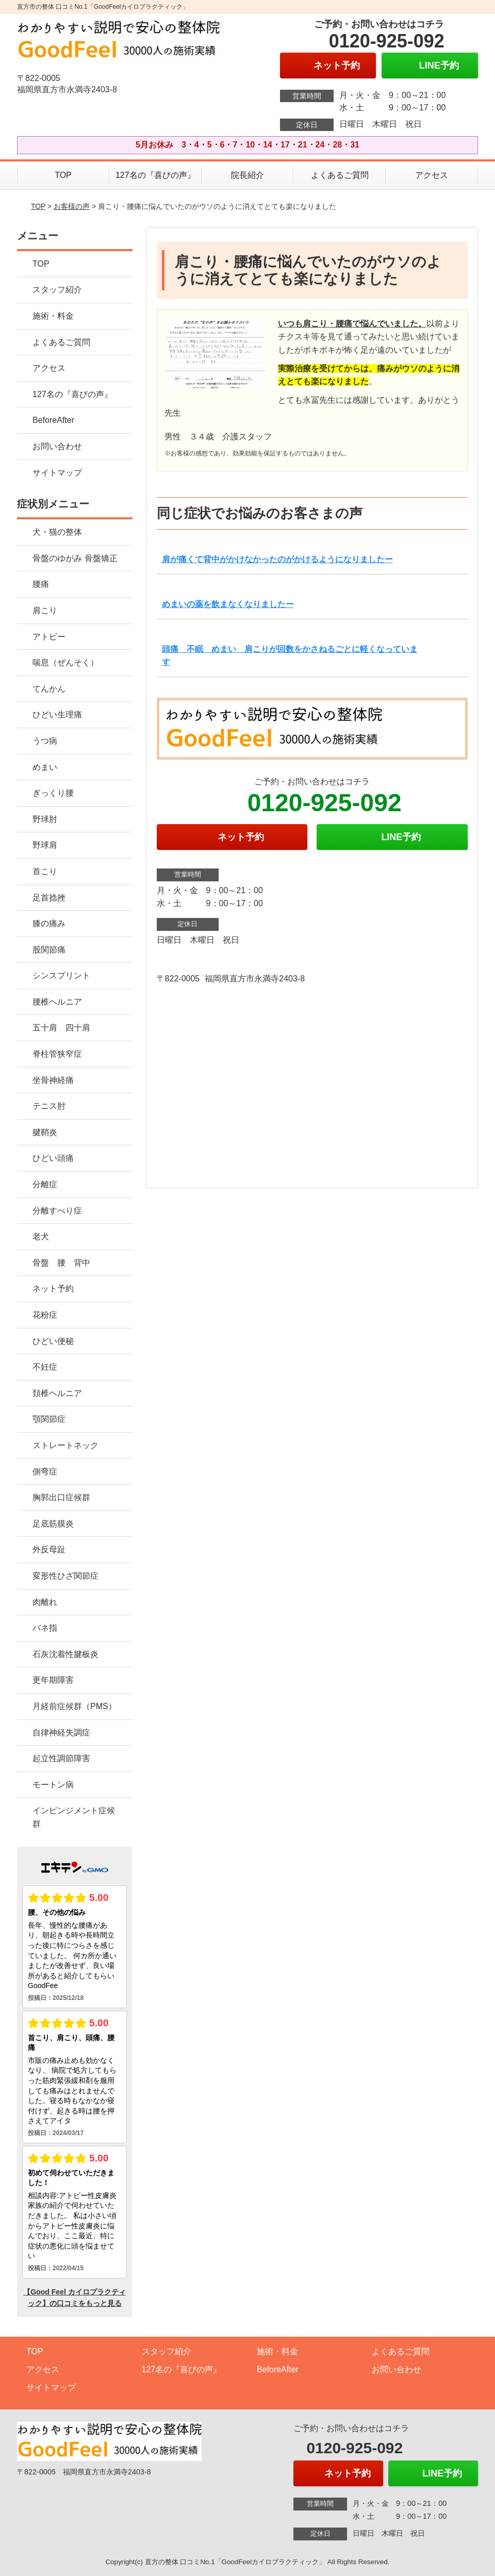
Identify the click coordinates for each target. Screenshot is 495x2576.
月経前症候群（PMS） (74, 1706)
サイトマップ (57, 472)
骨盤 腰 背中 (61, 1262)
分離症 (44, 1184)
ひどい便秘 (53, 1341)
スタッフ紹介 (57, 289)
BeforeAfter (53, 420)
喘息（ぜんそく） (65, 662)
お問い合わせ (57, 446)
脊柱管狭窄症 (57, 1053)
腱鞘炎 (44, 1132)
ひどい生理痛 (57, 714)
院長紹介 (247, 175)
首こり (44, 871)
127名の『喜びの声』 (155, 175)
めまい (44, 767)
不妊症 (44, 1367)
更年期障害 (53, 1680)
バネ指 (44, 1627)
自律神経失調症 (61, 1732)
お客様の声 (72, 206)
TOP (63, 175)
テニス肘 (48, 1106)
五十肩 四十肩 (61, 1027)
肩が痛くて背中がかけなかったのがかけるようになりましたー (277, 559)
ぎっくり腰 (53, 793)
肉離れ (44, 1602)
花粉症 (44, 1314)
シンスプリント (61, 975)
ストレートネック (65, 1445)
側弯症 (44, 1471)
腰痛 (40, 584)
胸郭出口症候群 (61, 1497)
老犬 (40, 1236)
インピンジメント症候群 (73, 1817)
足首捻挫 (48, 897)
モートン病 (53, 1784)
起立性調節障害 (61, 1758)
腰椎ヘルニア (57, 1001)
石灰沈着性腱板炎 (65, 1654)
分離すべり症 (57, 1210)
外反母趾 (48, 1549)
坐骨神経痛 (53, 1080)
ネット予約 (53, 1288)
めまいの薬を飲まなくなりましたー (228, 604)
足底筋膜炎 (53, 1523)
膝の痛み (48, 923)
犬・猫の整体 (57, 532)
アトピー (48, 636)
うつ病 (44, 740)
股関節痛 (48, 949)
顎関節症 (48, 1419)
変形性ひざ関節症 (65, 1575)
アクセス (431, 175)
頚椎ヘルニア (57, 1393)
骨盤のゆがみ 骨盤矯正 (74, 558)
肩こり (44, 610)
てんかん (48, 688)
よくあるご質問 (340, 175)
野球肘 (44, 819)
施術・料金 (53, 315)
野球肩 (44, 845)
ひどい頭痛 (53, 1158)
